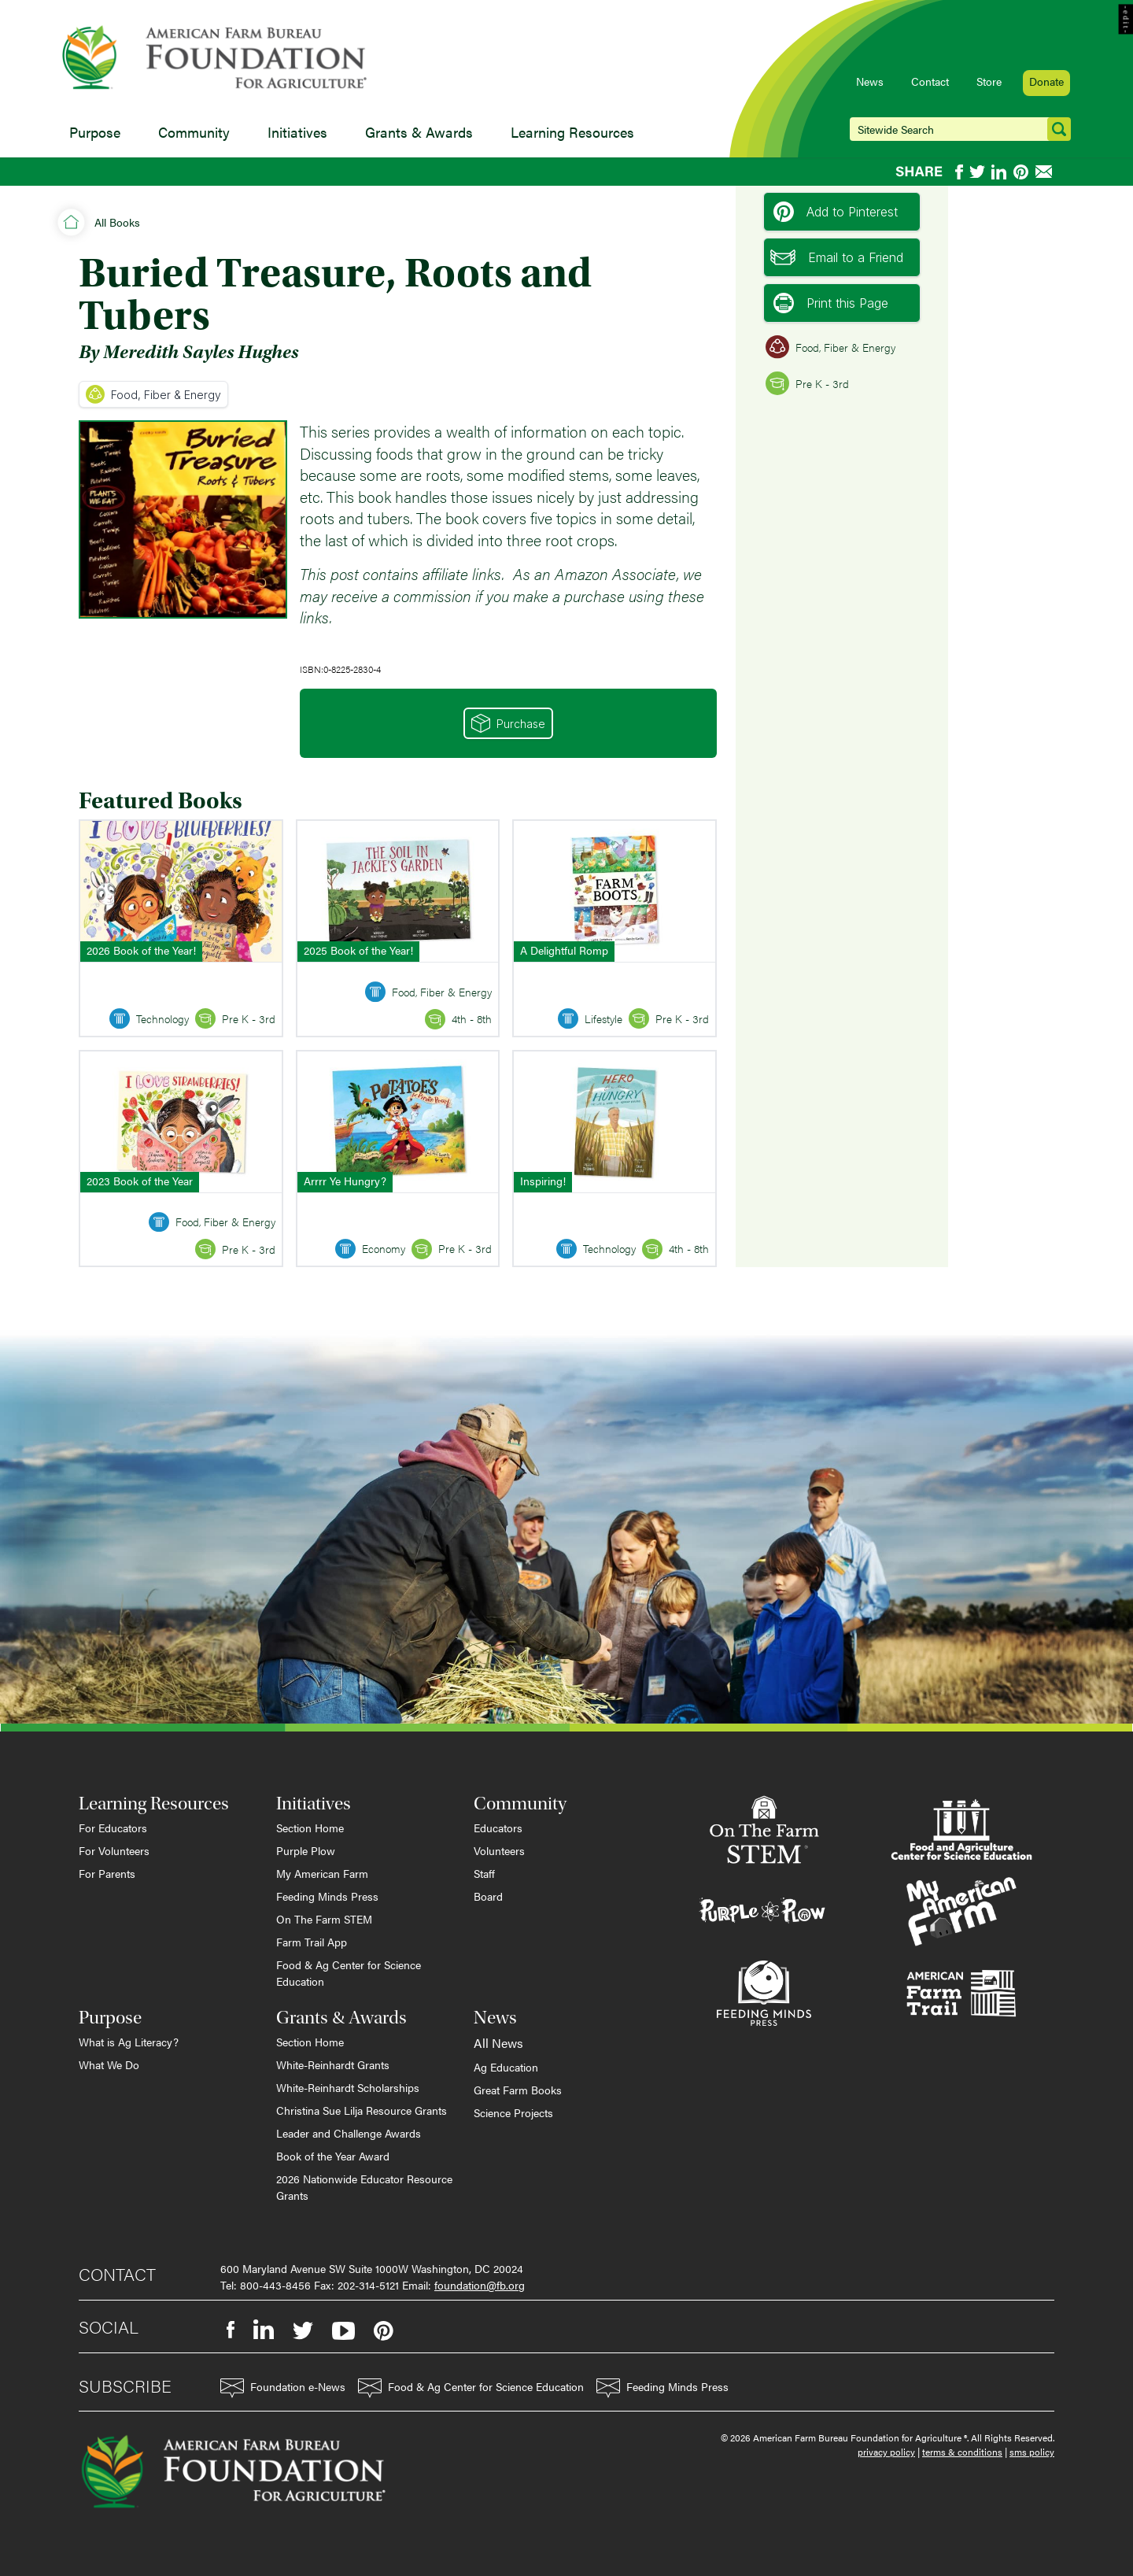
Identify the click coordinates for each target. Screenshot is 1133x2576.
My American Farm (322, 1873)
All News (498, 2043)
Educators (498, 1827)
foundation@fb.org (479, 2285)
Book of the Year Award (332, 2156)
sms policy (1031, 2452)
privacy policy (886, 2452)
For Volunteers (114, 1850)
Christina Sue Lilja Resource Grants (361, 2110)
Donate (1046, 81)
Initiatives (297, 132)
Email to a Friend (836, 257)
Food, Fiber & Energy (153, 394)
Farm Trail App (311, 1942)
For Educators (113, 1827)
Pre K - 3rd (807, 383)
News (870, 81)
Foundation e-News (282, 2388)
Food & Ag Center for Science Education (348, 1973)
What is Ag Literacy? (129, 2041)
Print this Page (830, 303)
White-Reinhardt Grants (332, 2064)
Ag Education (506, 2067)
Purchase (508, 723)
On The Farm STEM (324, 1919)
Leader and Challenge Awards (348, 2133)
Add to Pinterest (835, 211)
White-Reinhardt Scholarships (347, 2087)
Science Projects (513, 2112)
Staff (484, 1873)
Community (194, 132)
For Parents (107, 1873)
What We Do (109, 2064)
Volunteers (499, 1850)
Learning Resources (572, 132)
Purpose (94, 132)
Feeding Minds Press (327, 1896)
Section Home (310, 1827)
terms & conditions (962, 2452)
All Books (117, 222)
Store (989, 81)
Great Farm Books (518, 2089)
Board (488, 1896)
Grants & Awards (419, 132)
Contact (930, 81)
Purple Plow (305, 1850)
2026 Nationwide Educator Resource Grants (364, 2187)
